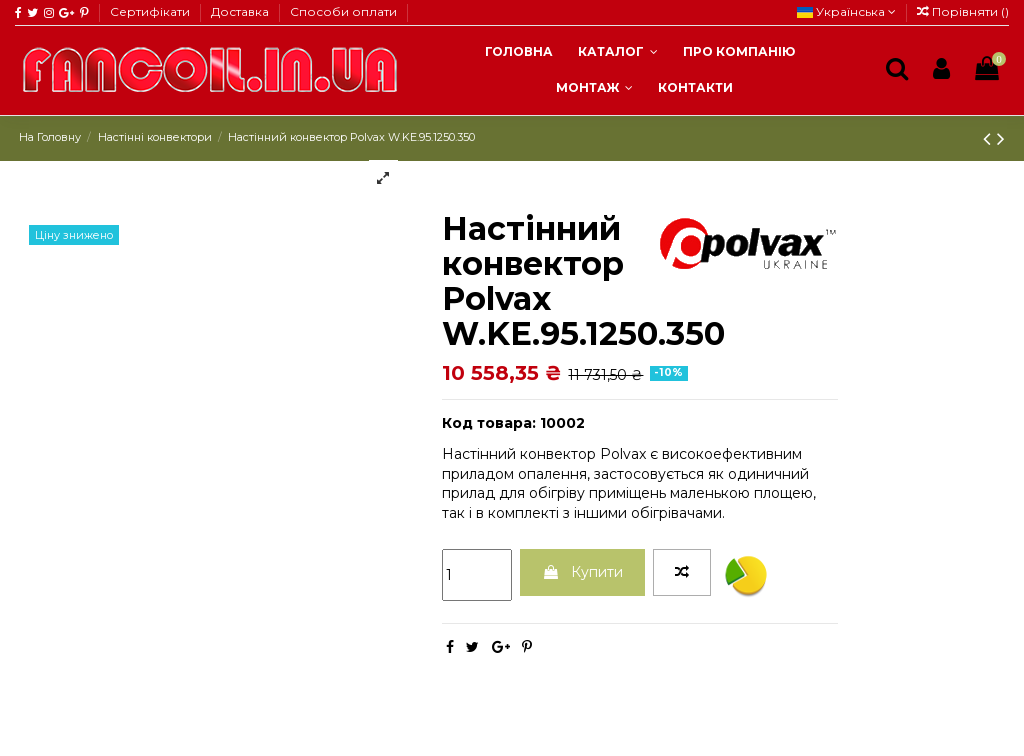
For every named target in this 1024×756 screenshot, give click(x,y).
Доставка (241, 11)
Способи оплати (343, 11)
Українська (846, 11)
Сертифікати (151, 11)
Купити (582, 572)
